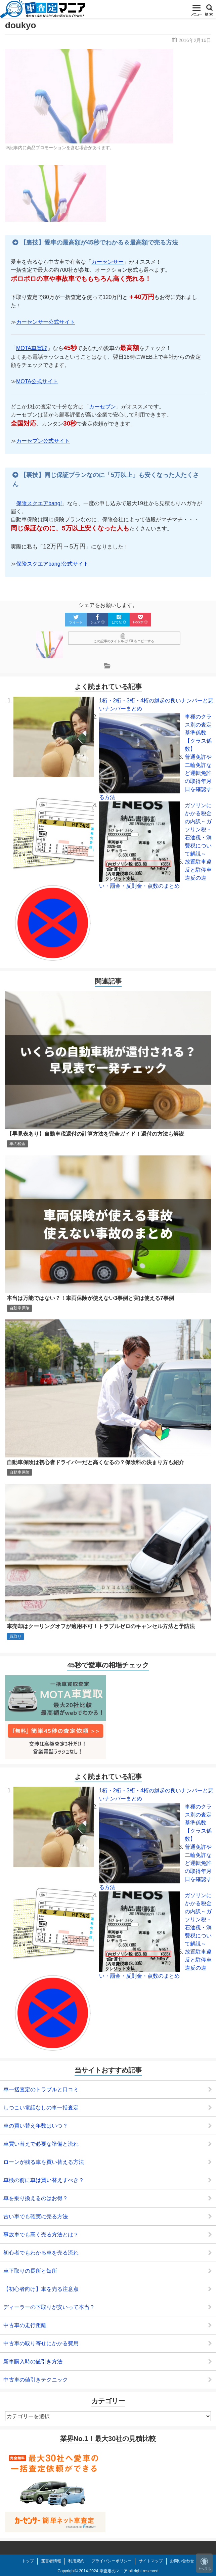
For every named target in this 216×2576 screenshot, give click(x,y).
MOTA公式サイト (37, 381)
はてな (119, 619)
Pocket (140, 619)
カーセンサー (107, 262)
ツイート (76, 619)
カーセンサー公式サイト (45, 322)
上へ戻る (204, 2564)
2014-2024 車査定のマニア (103, 2571)
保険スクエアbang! (39, 503)
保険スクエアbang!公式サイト (52, 564)
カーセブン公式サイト (43, 441)
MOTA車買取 (31, 348)
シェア (97, 619)
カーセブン (102, 406)
